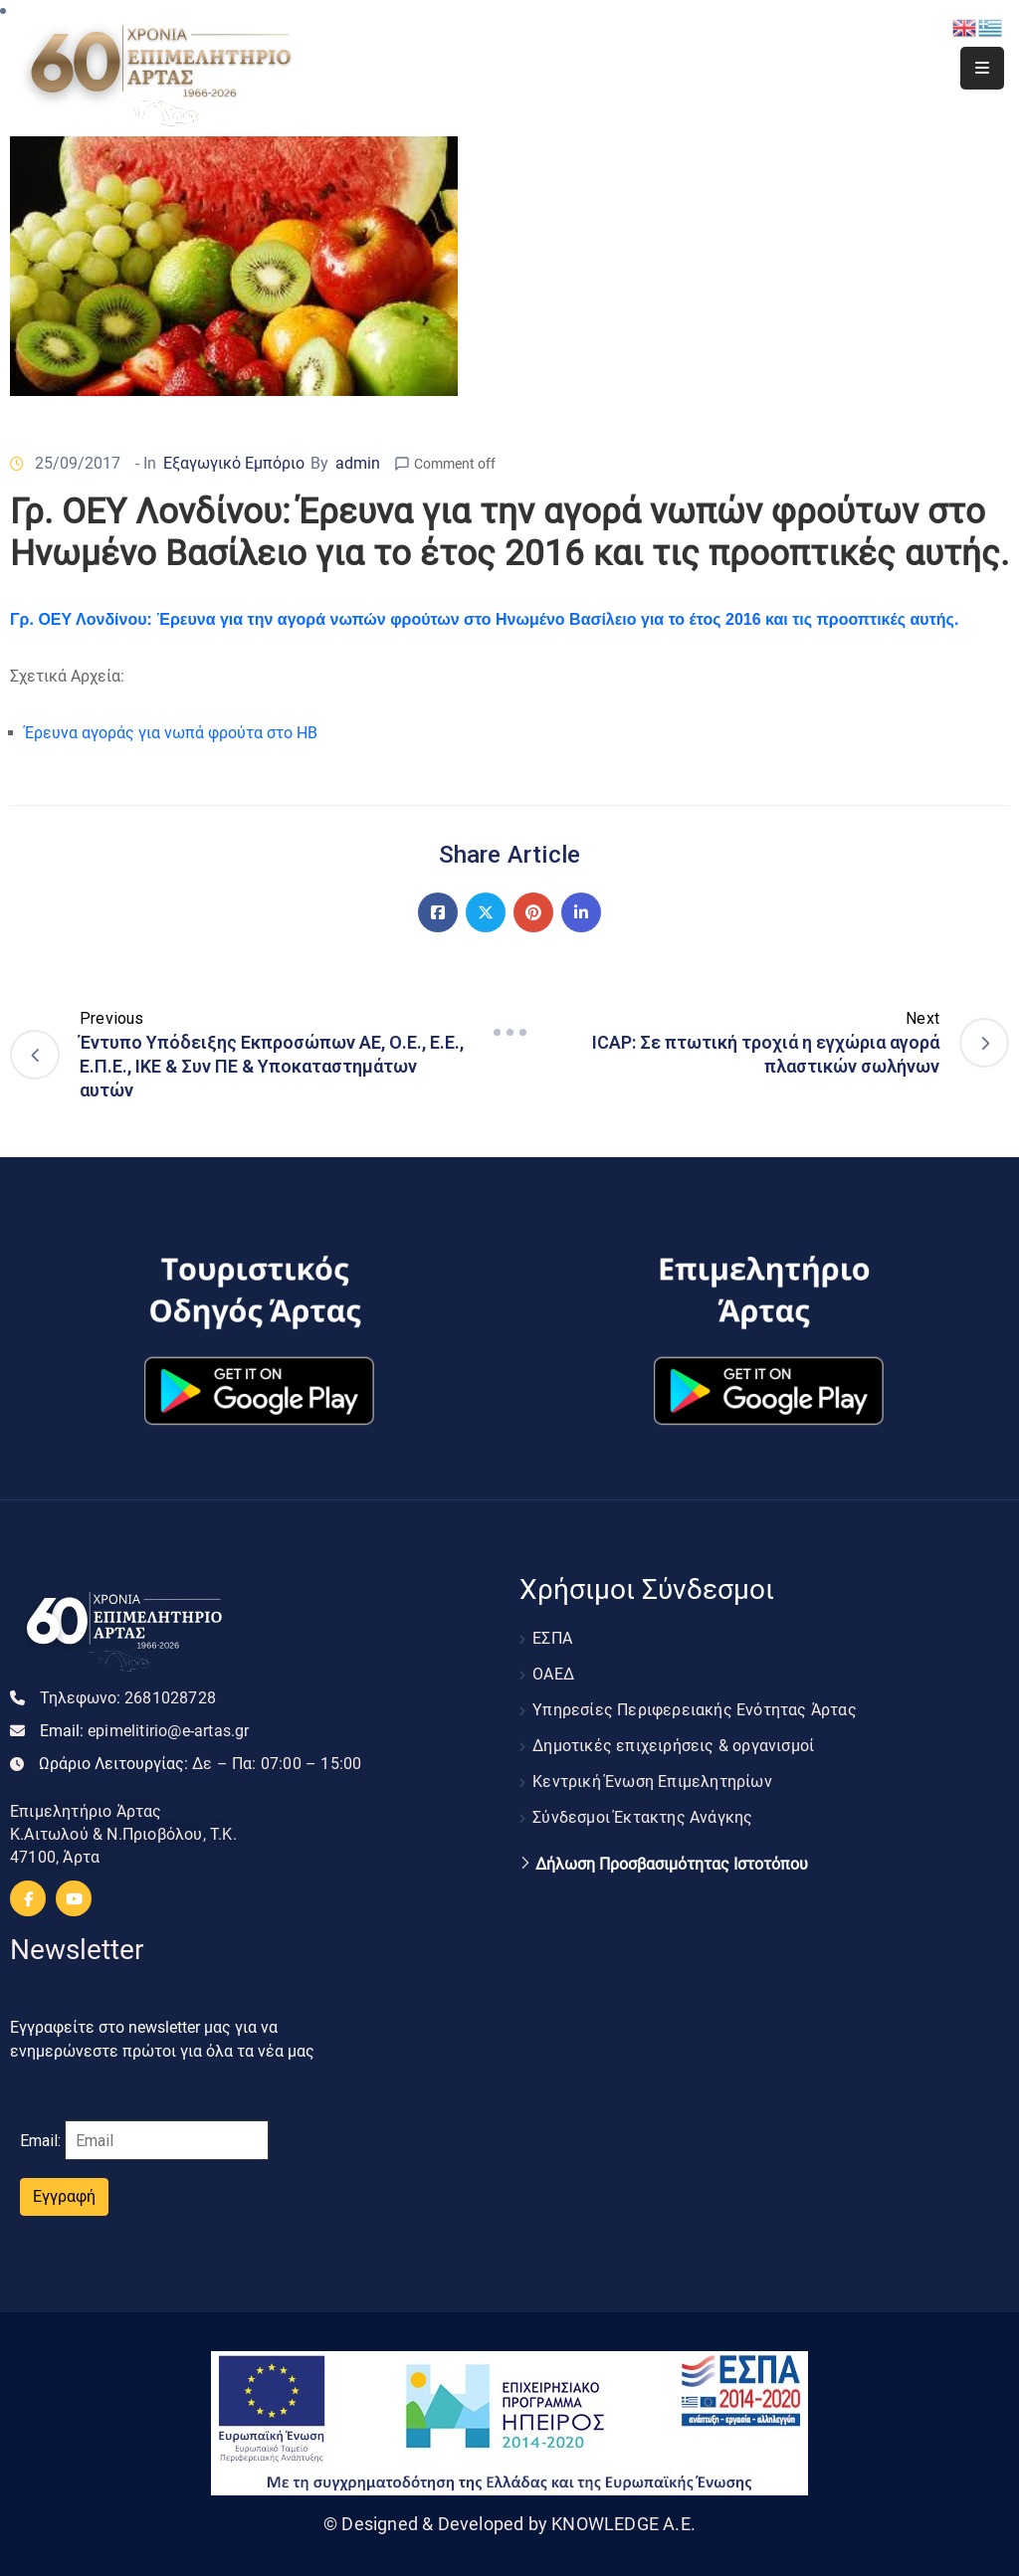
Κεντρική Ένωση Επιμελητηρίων (652, 1781)
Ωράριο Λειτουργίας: (200, 1763)
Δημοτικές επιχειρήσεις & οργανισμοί (673, 1745)
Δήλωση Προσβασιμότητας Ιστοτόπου (671, 1865)
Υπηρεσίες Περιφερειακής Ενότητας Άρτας (694, 1709)
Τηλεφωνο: (128, 1697)
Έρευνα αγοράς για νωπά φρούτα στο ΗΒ (171, 732)
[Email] (167, 2140)
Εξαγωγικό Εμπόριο (234, 463)
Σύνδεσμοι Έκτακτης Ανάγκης (642, 1817)
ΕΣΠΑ (552, 1638)
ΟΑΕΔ (553, 1674)
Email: (145, 1730)
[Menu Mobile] (982, 68)
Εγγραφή (64, 2196)
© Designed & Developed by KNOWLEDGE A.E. (509, 2523)
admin (357, 463)
